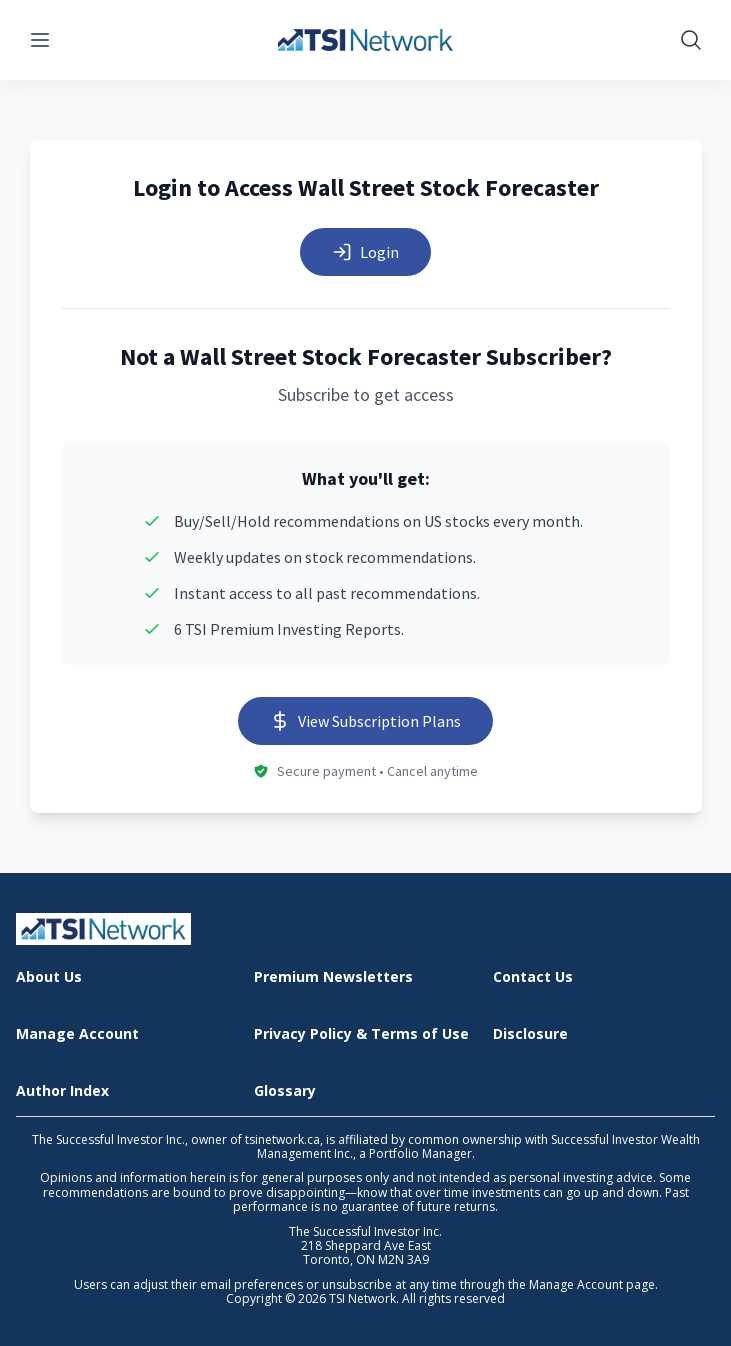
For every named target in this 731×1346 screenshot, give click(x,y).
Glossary (285, 1091)
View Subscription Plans (365, 721)
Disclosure (530, 1034)
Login (365, 252)
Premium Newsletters (333, 977)
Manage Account (77, 1034)
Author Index (62, 1091)
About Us (49, 977)
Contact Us (533, 977)
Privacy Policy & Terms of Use (361, 1034)
